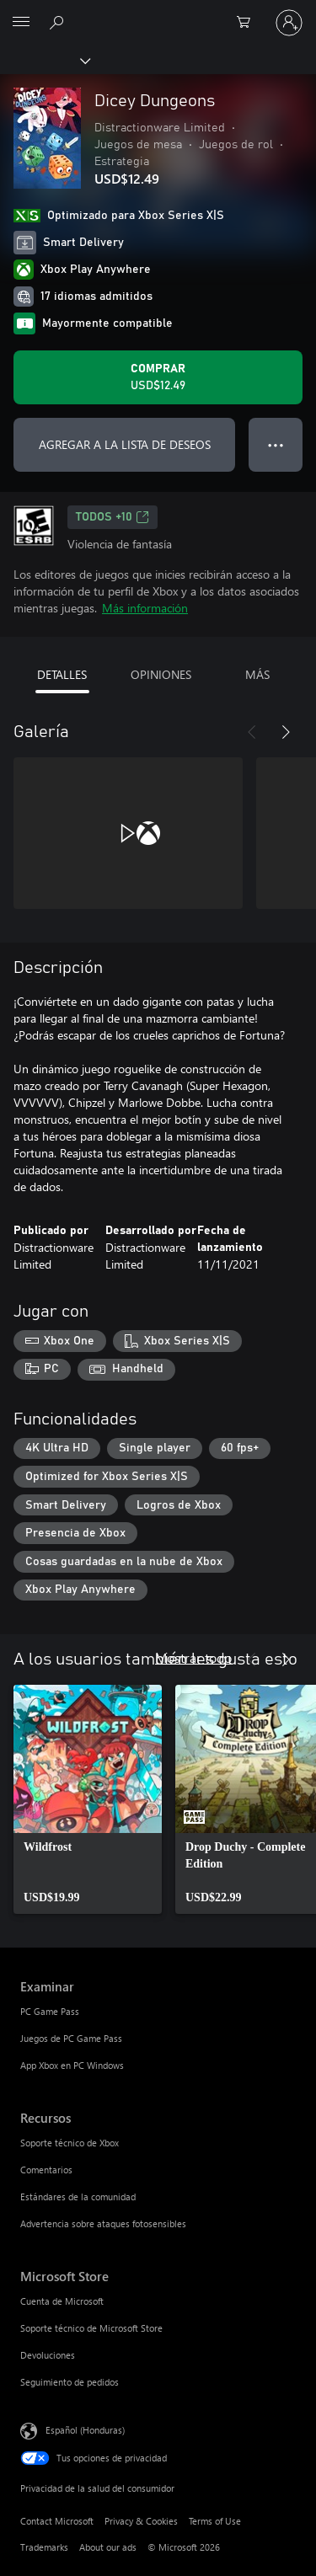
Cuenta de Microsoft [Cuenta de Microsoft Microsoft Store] (62, 2300)
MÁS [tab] (257, 674)
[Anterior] (252, 732)
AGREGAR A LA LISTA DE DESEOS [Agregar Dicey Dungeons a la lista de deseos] (125, 444)
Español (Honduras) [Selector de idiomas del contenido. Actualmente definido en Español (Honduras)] (85, 2429)
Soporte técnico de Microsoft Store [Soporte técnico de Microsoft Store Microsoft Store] (91, 2327)
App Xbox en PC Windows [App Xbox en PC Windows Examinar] (72, 2065)
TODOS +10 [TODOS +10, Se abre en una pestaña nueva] (112, 517)
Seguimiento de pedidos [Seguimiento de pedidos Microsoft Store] (69, 2381)
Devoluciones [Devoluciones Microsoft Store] (47, 2354)
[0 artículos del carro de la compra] (248, 23)
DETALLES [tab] (62, 674)
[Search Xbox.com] (59, 21)
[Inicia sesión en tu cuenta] (289, 23)
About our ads (108, 2546)
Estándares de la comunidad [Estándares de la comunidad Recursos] (78, 2196)
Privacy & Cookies (141, 2520)
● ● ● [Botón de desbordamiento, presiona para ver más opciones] (276, 444)
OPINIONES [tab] (161, 674)
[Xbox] (44, 59)
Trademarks (44, 2546)
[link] (87, 1799)
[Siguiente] (286, 732)
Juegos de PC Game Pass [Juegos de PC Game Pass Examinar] (71, 2038)
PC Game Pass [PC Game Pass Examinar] (49, 2011)
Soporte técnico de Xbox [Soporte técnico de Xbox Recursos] (69, 2142)
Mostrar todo (193, 1657)
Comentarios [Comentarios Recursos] (46, 2169)
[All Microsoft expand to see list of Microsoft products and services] (21, 23)
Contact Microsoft (57, 2520)
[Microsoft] (157, 13)
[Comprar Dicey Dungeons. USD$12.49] (158, 377)
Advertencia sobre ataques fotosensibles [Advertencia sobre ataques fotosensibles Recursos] (103, 2223)
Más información (145, 608)
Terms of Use (215, 2520)
